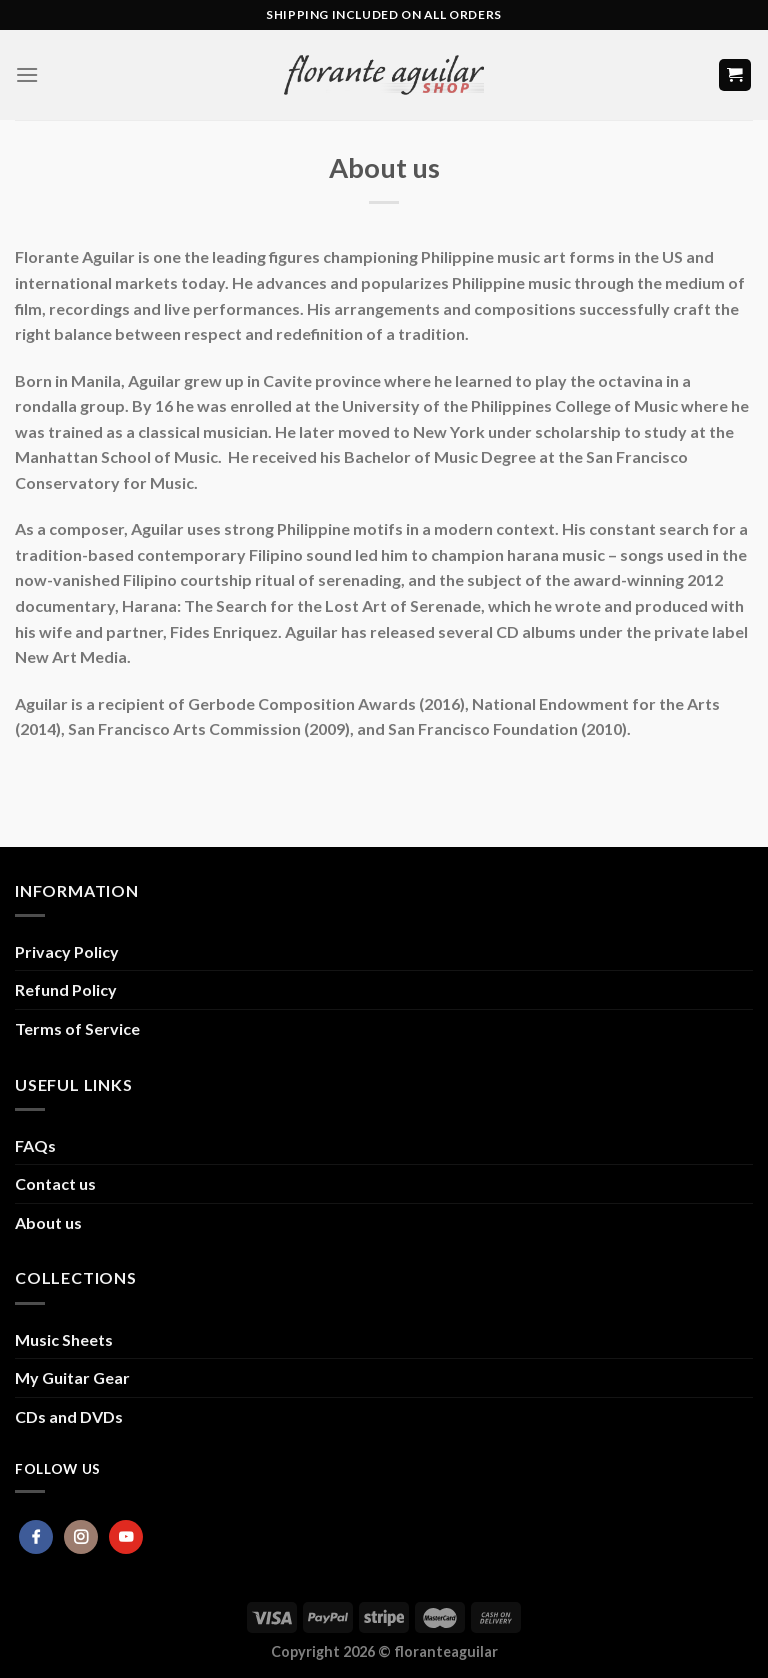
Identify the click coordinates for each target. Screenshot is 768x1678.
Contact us (55, 1183)
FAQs (35, 1145)
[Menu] (27, 74)
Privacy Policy (67, 951)
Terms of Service (77, 1028)
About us (48, 1222)
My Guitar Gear (72, 1377)
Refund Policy (66, 989)
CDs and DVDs (69, 1416)
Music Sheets (64, 1339)
